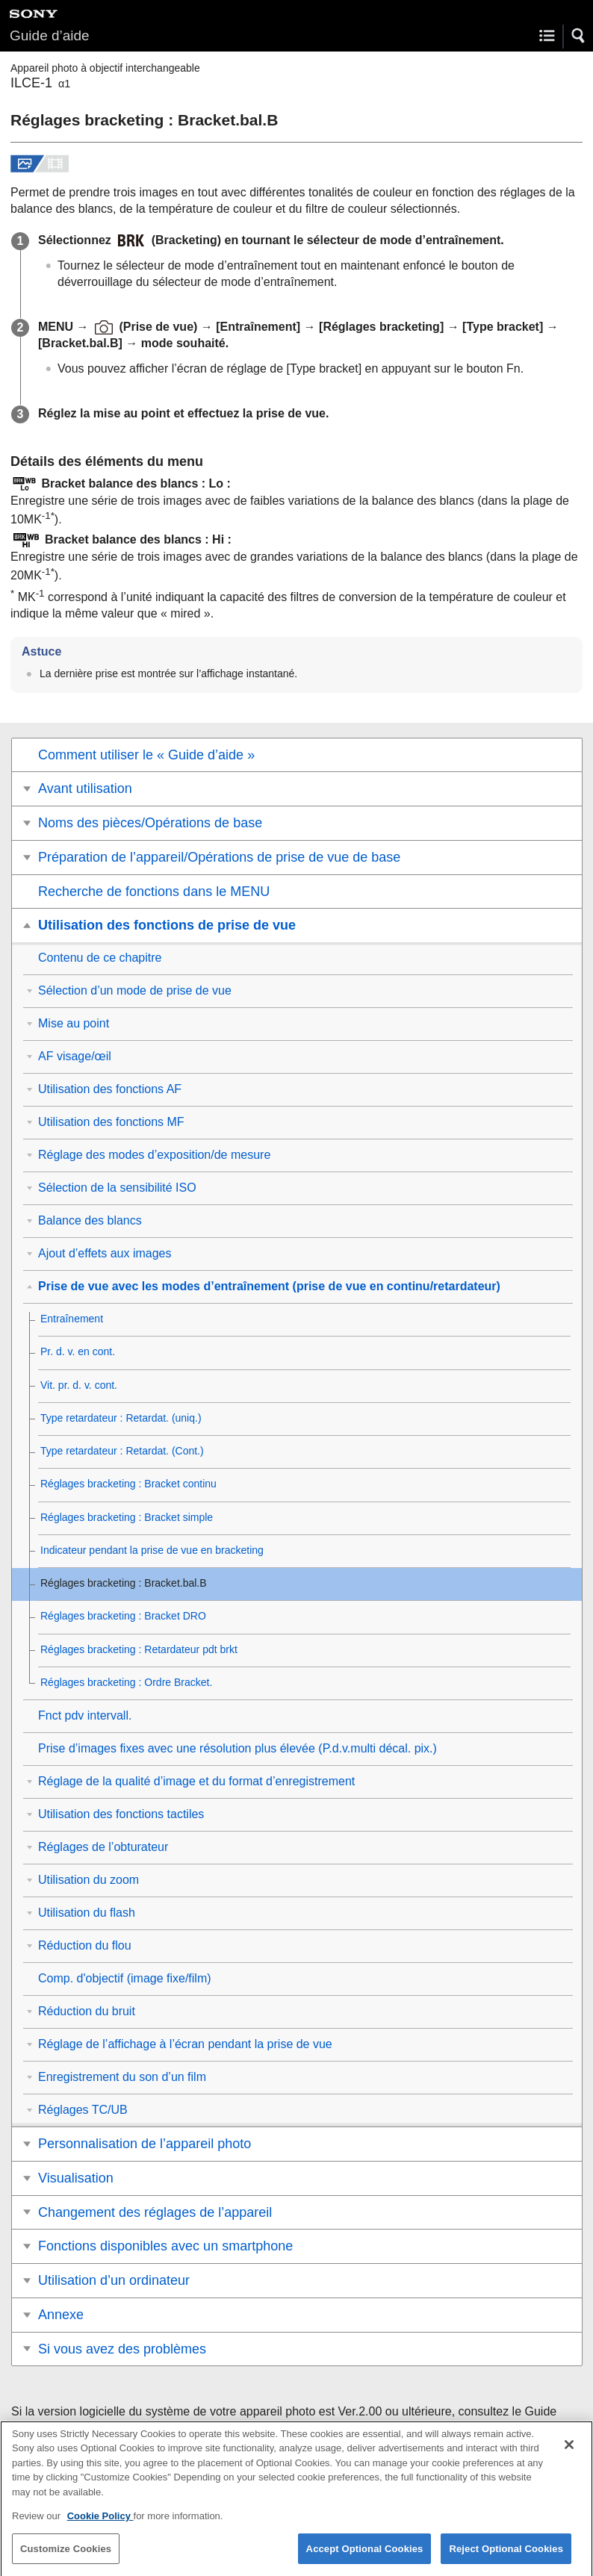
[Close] (569, 2453)
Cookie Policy (100, 2525)
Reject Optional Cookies (506, 2557)
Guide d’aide (50, 35)
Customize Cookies (65, 2557)
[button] (578, 35)
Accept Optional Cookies (364, 2557)
